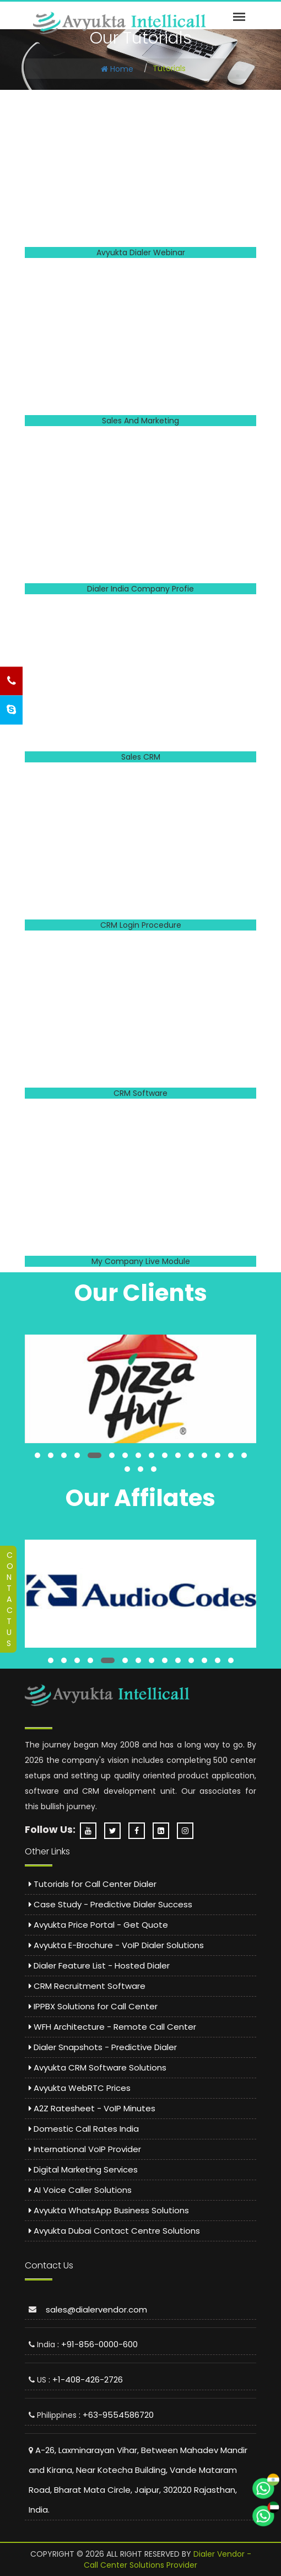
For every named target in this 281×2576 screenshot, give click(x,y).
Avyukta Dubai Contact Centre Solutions (114, 2230)
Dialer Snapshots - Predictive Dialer (103, 2047)
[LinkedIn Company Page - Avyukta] (164, 1830)
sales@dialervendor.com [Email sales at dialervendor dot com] (96, 2309)
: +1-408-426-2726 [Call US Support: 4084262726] (85, 2379)
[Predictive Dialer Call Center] (120, 22)
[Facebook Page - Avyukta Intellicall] (139, 1830)
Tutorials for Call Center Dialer (92, 1884)
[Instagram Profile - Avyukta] (188, 1830)
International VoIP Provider (85, 2149)
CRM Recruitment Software (87, 1986)
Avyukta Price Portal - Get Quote (98, 1924)
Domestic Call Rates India (84, 2128)
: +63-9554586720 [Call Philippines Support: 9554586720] (116, 2415)
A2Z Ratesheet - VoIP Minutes (92, 2108)
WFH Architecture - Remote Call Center (112, 2026)
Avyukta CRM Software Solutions (97, 2067)
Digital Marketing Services (83, 2169)
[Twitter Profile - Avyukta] (115, 1830)
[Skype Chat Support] (11, 710)
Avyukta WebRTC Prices (80, 2088)
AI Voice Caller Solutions (80, 2190)
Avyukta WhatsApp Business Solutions (109, 2210)
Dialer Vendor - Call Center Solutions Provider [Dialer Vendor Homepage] (167, 2559)
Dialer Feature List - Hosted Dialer (99, 1965)
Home (117, 68)
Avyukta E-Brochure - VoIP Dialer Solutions (116, 1945)
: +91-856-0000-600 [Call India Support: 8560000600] (97, 2344)
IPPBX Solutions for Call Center (93, 2006)
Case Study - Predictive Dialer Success (110, 1904)
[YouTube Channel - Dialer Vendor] (91, 1830)
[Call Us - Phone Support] (11, 681)
